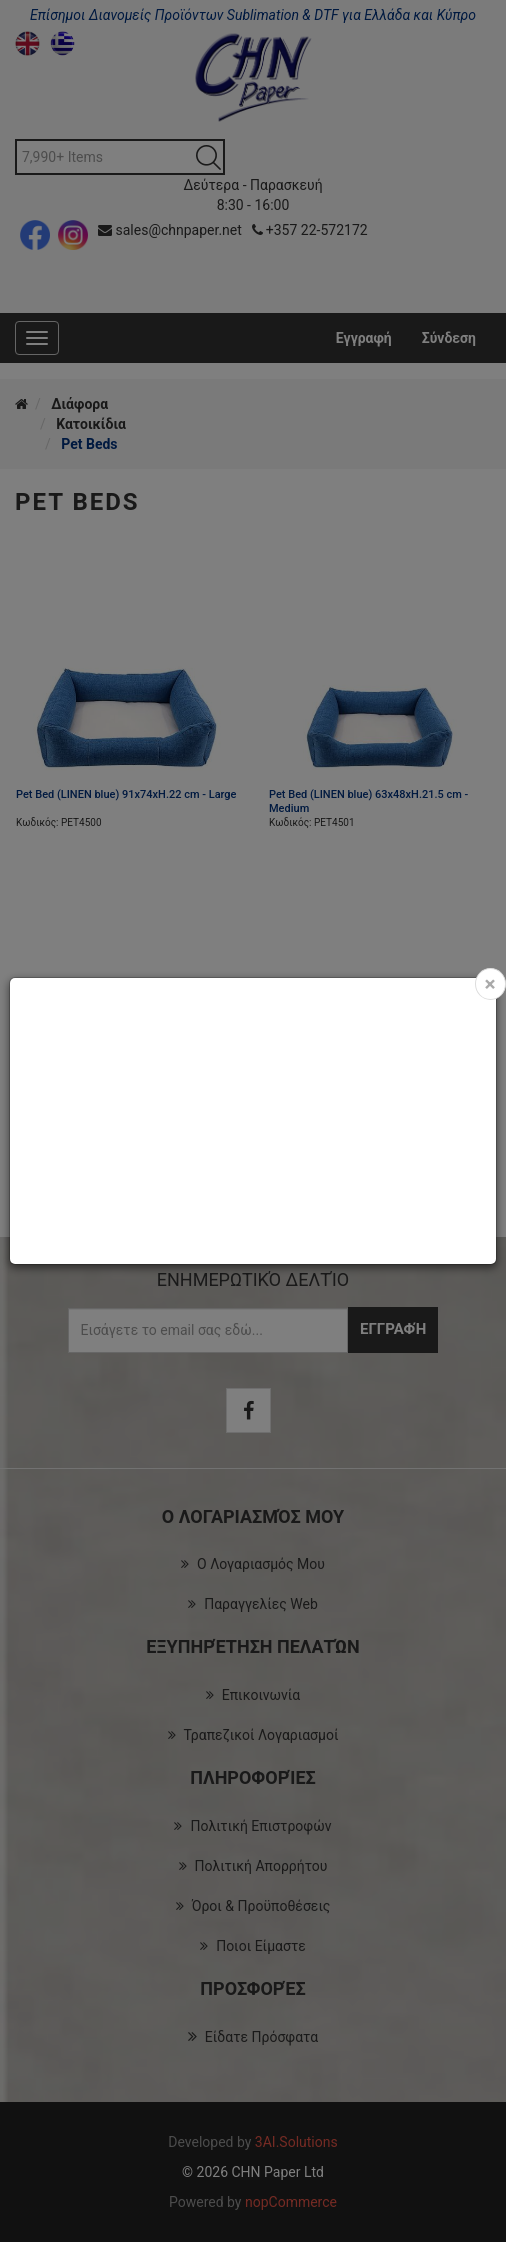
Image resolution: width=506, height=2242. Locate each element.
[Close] (490, 984)
